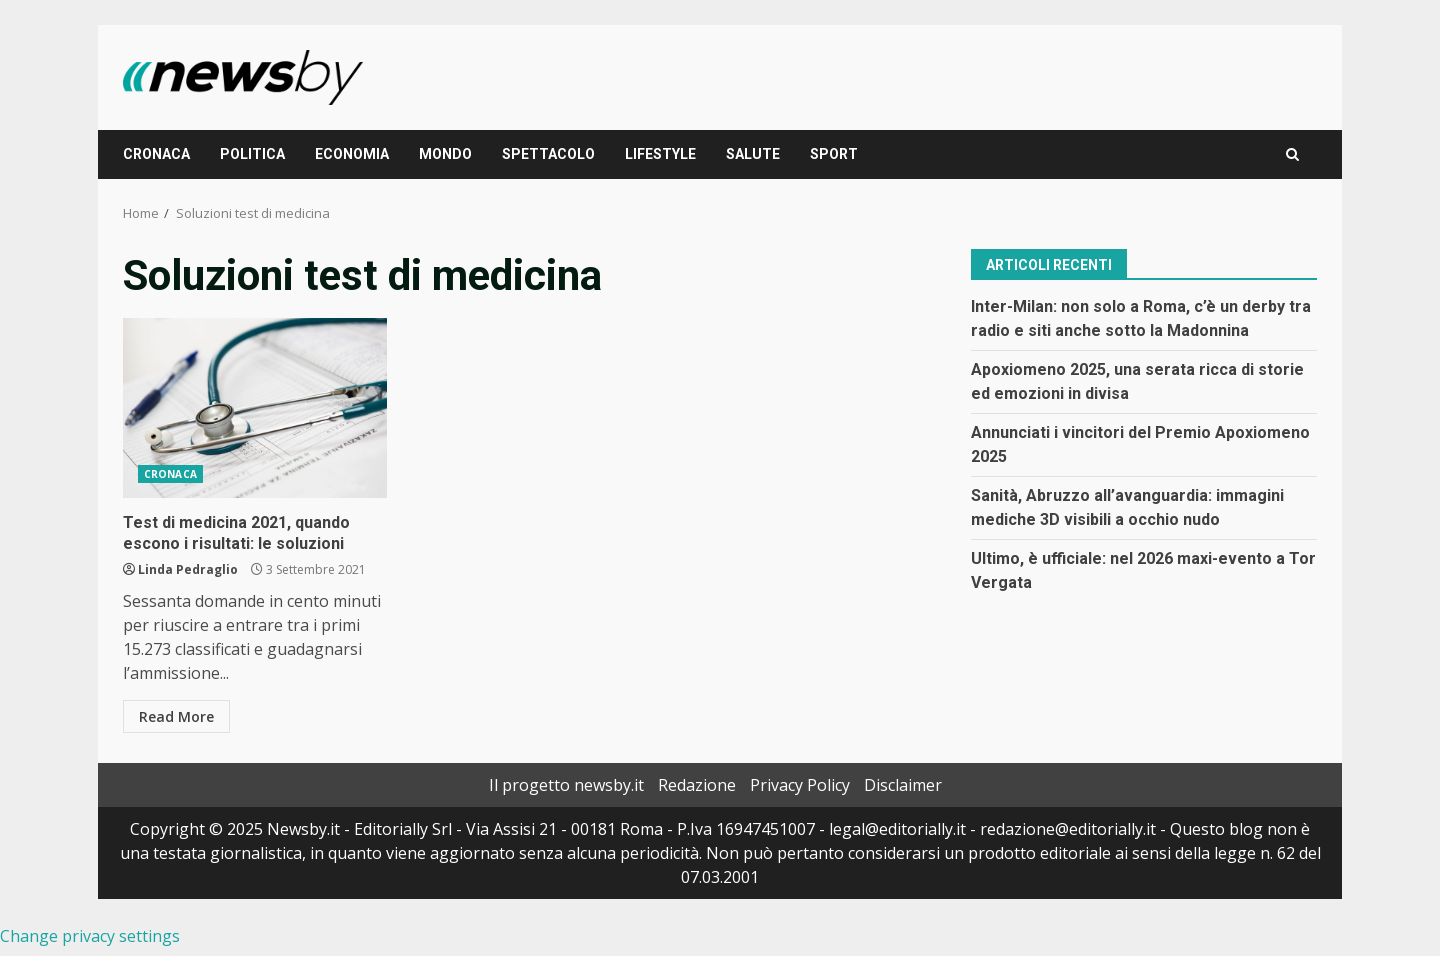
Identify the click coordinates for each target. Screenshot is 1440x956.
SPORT (834, 154)
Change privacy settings (90, 936)
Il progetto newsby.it (566, 785)
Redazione (697, 785)
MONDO (445, 154)
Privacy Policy (800, 785)
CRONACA (156, 154)
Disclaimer (903, 785)
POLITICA (252, 154)
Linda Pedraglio (188, 569)
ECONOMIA (352, 154)
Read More (176, 716)
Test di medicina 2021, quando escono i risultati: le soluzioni (255, 408)
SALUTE (753, 154)
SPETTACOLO (548, 154)
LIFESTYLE (660, 154)
